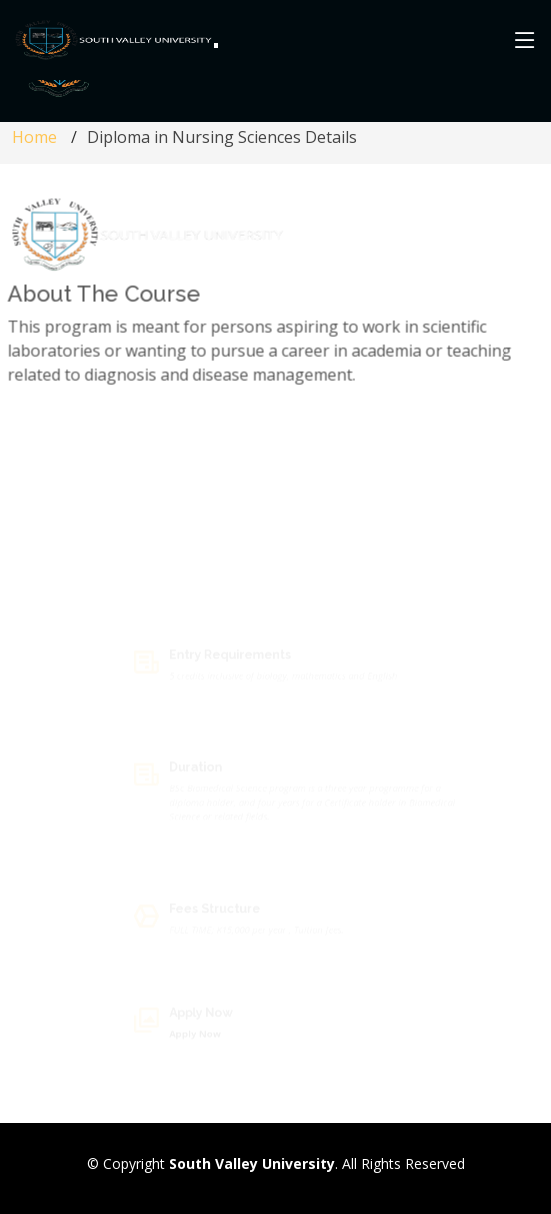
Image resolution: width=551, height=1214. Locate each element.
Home (34, 137)
